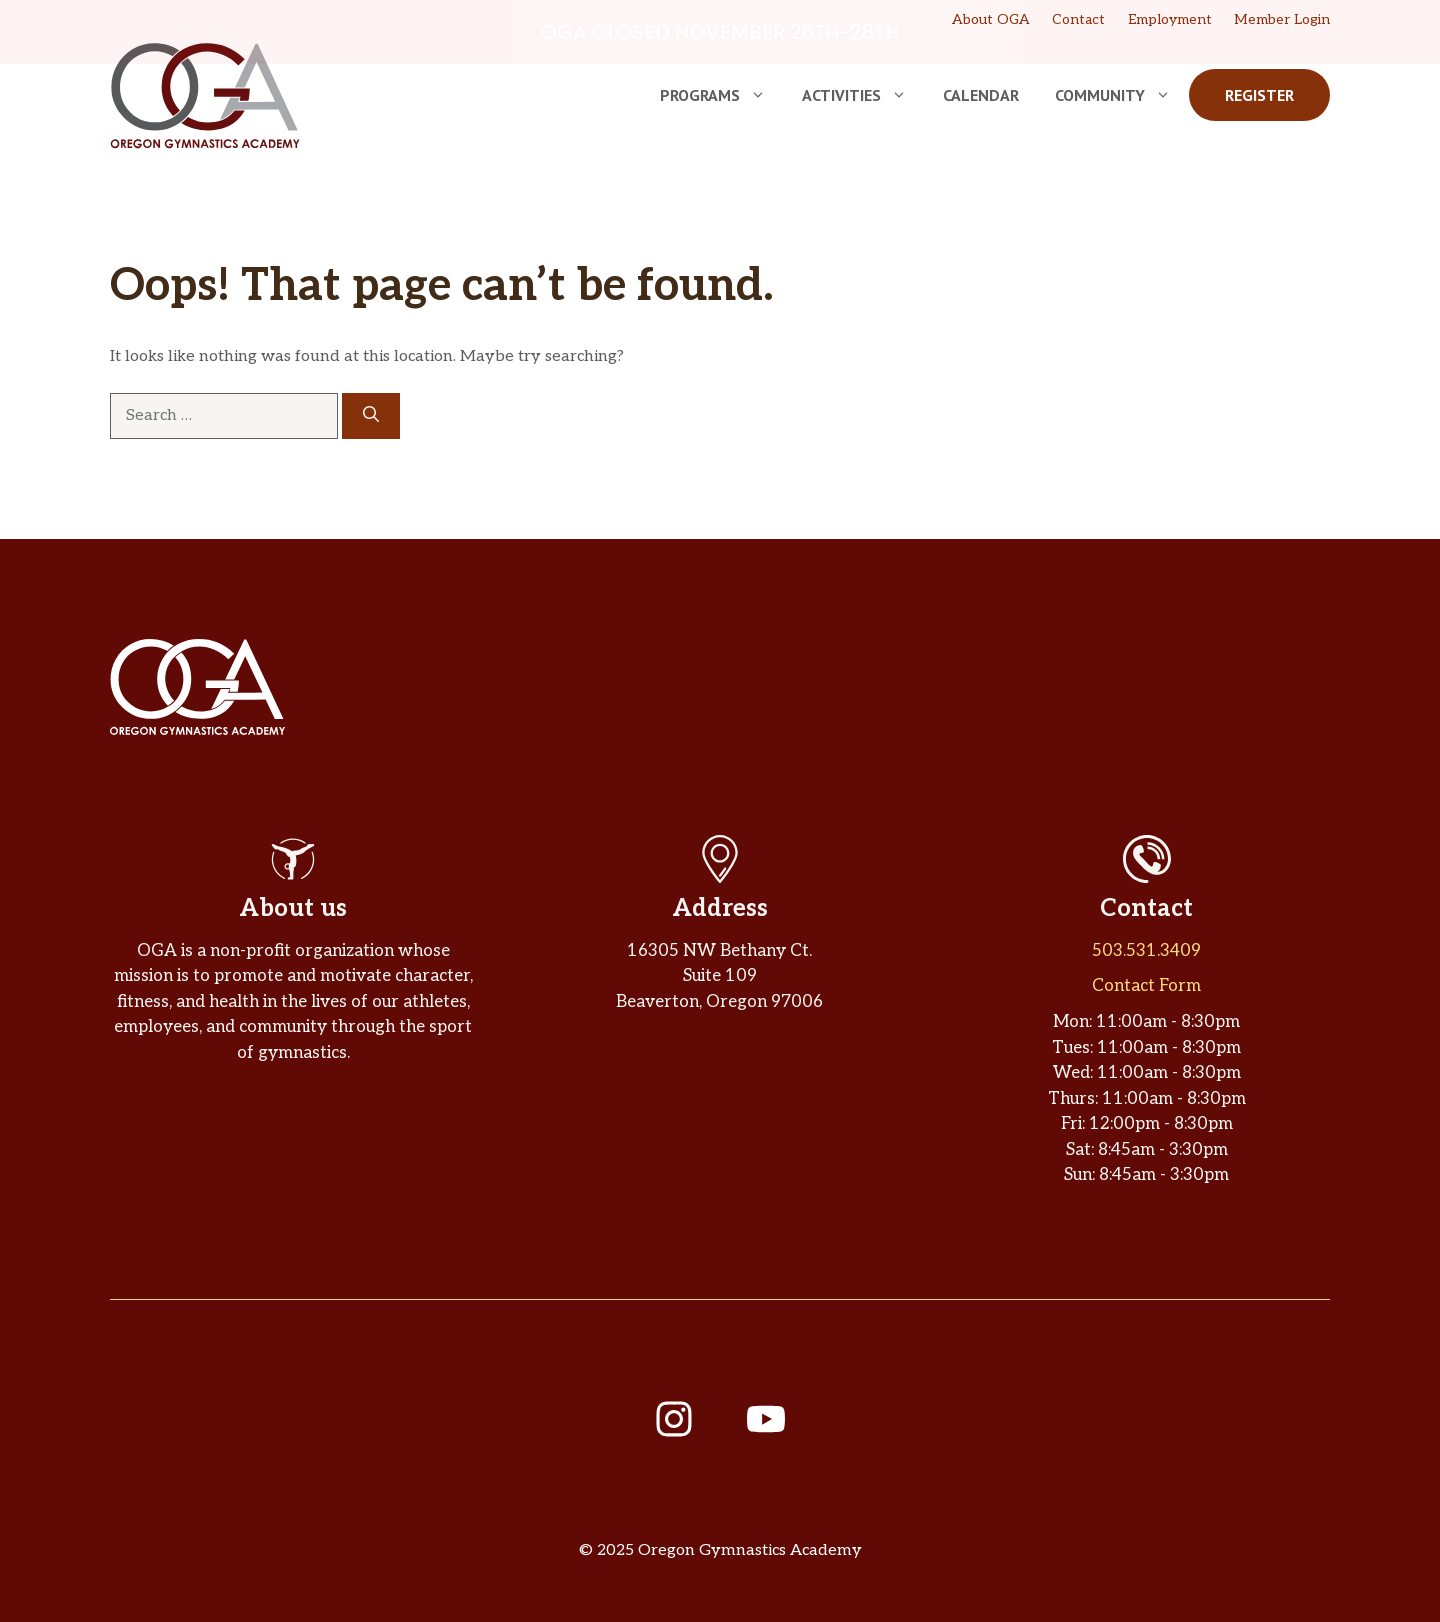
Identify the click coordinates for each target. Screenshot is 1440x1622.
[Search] (371, 415)
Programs (722, 95)
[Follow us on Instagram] (674, 1419)
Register (1259, 95)
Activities (863, 95)
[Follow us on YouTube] (766, 1419)
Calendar (981, 95)
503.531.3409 (1146, 950)
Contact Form (1146, 986)
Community (1122, 95)
